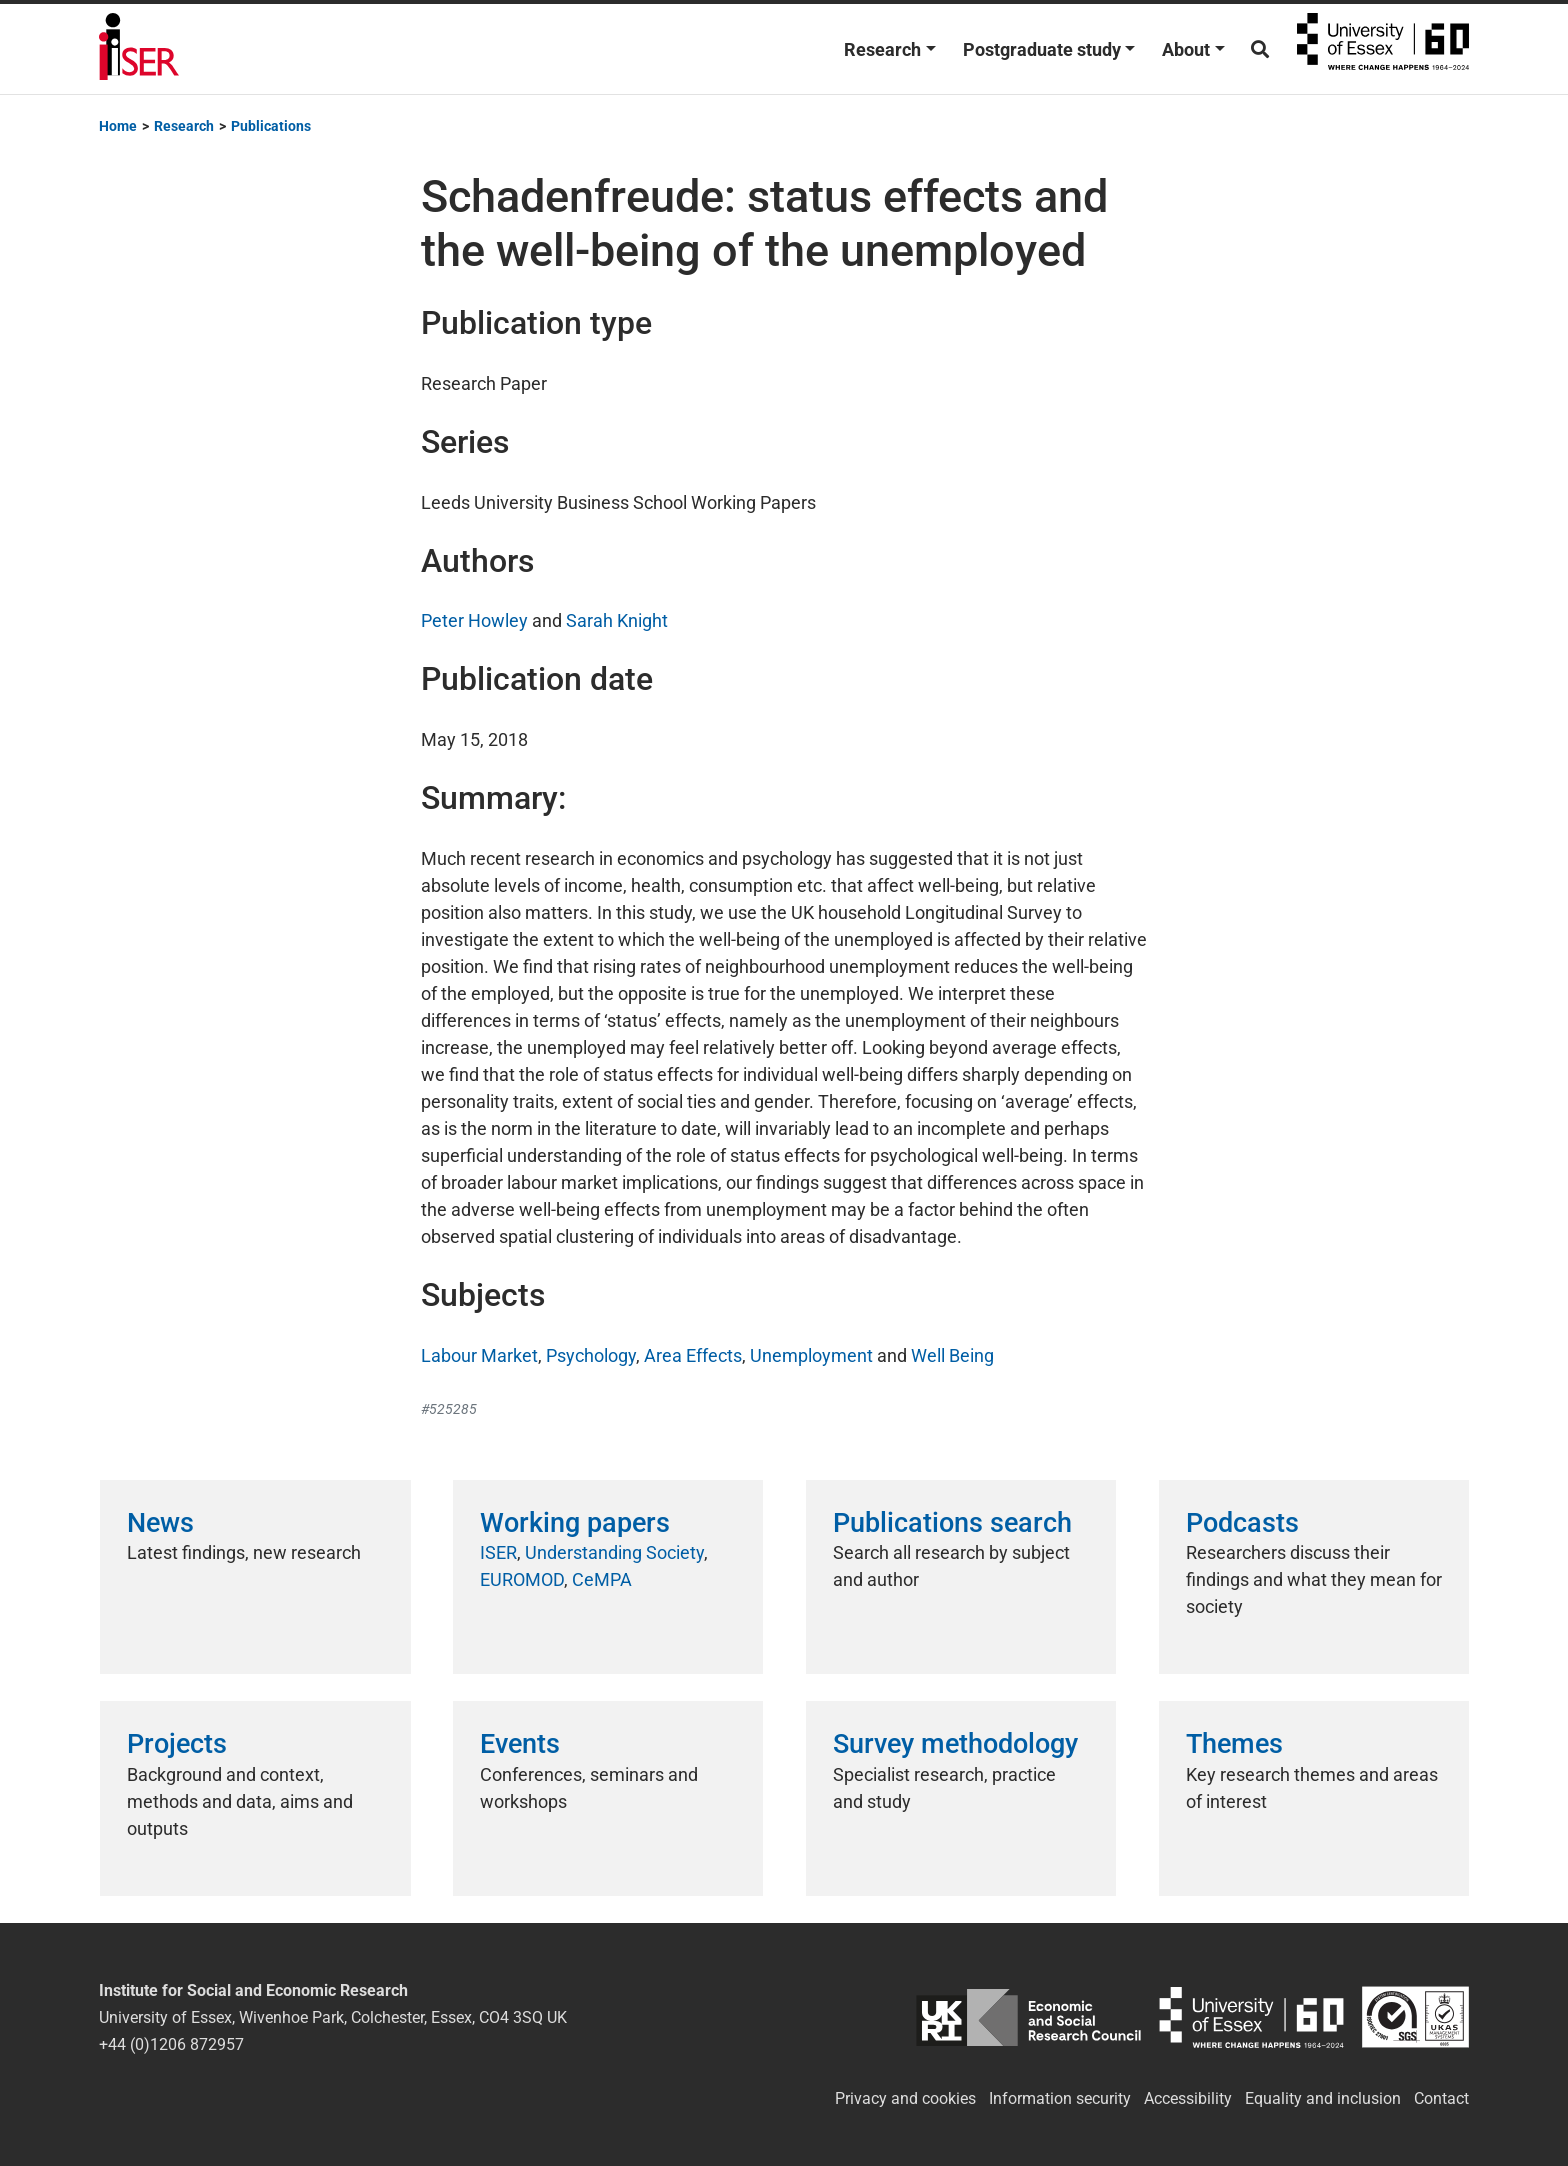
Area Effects (693, 1355)
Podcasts (1242, 1523)
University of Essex (1383, 49)
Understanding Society (614, 1552)
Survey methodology (955, 1744)
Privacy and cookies (905, 2098)
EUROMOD (522, 1579)
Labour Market (479, 1355)
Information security (1060, 2098)
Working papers (575, 1523)
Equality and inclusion (1323, 2098)
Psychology (591, 1355)
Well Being (952, 1355)
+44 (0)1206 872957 (171, 2044)
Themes (1234, 1744)
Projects (177, 1744)
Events (520, 1744)
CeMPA (602, 1579)
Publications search (952, 1523)
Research (882, 49)
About (1186, 49)
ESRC (1028, 2017)
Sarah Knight (617, 620)
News (160, 1523)
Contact (1441, 2098)
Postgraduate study (1042, 49)
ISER (498, 1552)
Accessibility (1188, 2098)
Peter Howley (474, 620)
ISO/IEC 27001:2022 (1415, 2017)
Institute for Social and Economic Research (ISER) (139, 49)
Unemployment (811, 1355)
